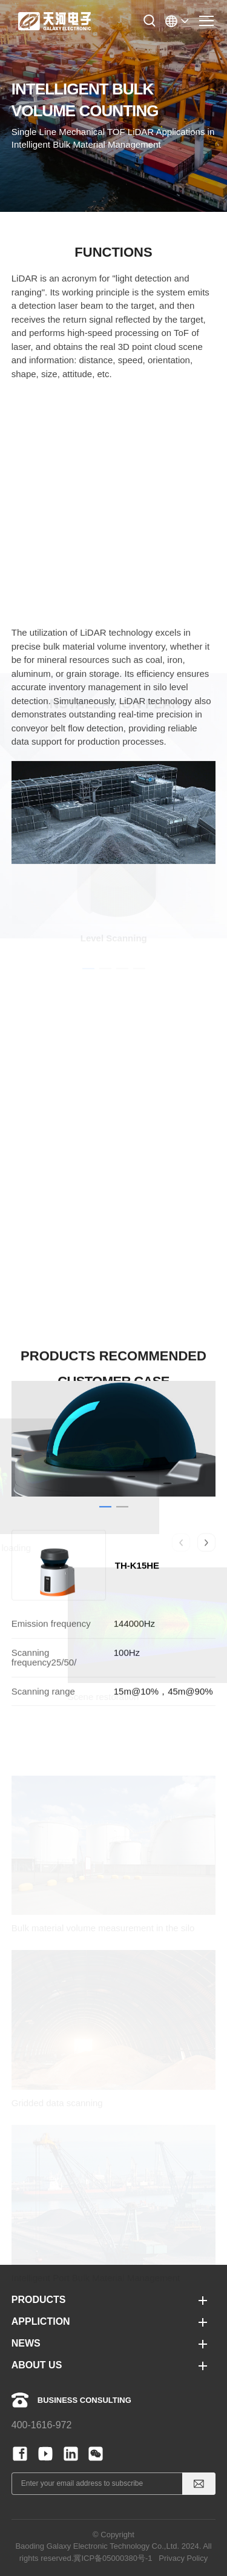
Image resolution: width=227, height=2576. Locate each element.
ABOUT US (37, 2365)
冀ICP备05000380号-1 (112, 2558)
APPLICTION (41, 2321)
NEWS (26, 2343)
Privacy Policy (183, 2558)
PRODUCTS (39, 2299)
